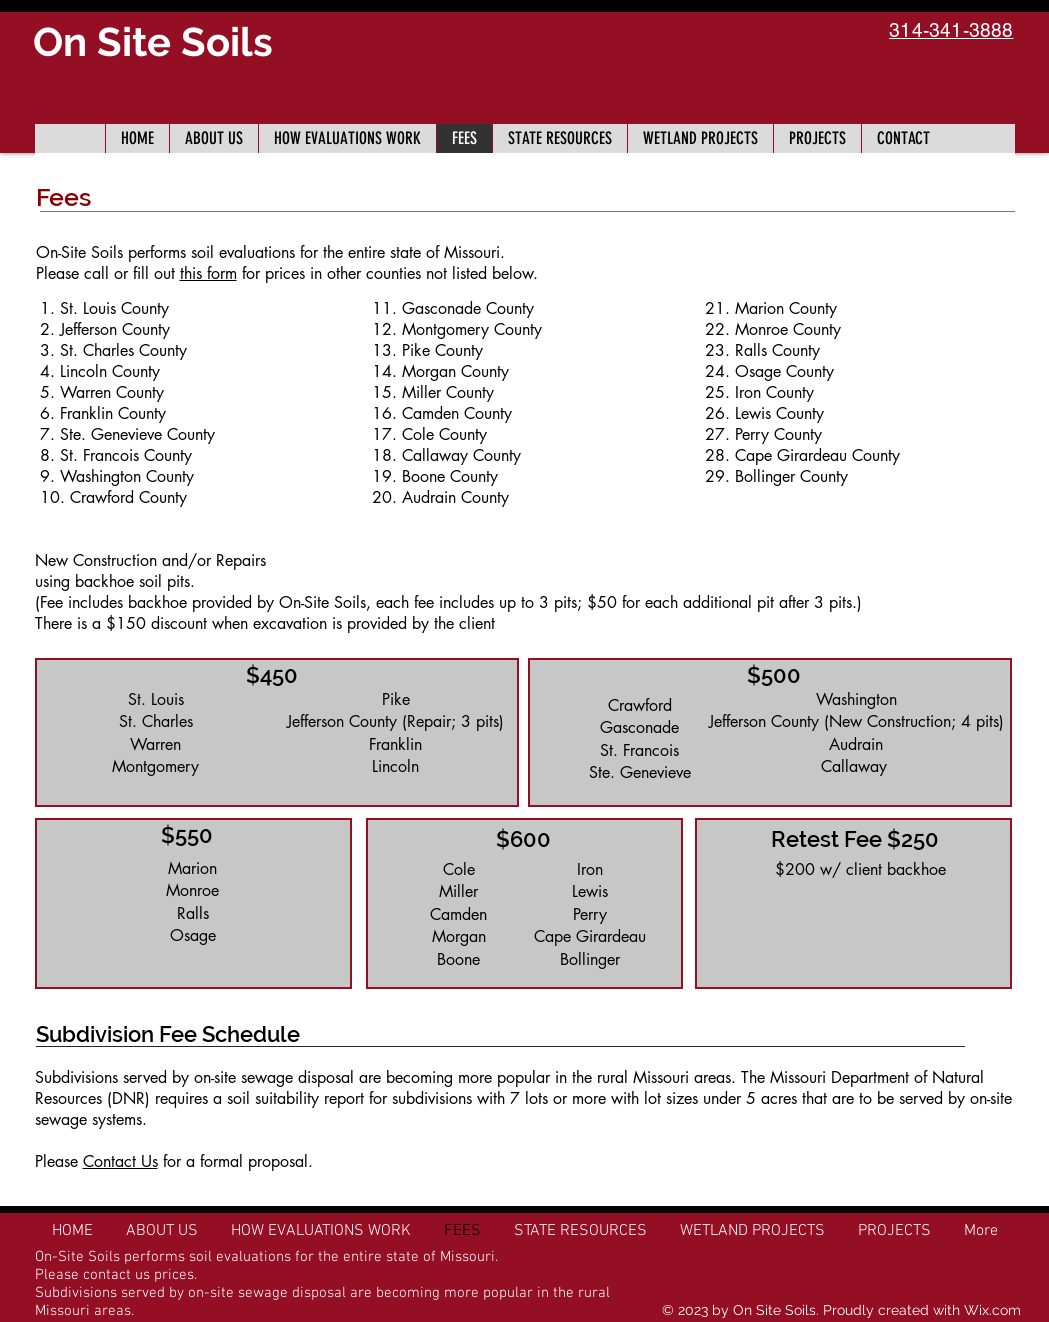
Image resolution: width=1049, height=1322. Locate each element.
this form (208, 273)
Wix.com (992, 1310)
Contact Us (120, 1161)
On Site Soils (153, 41)
